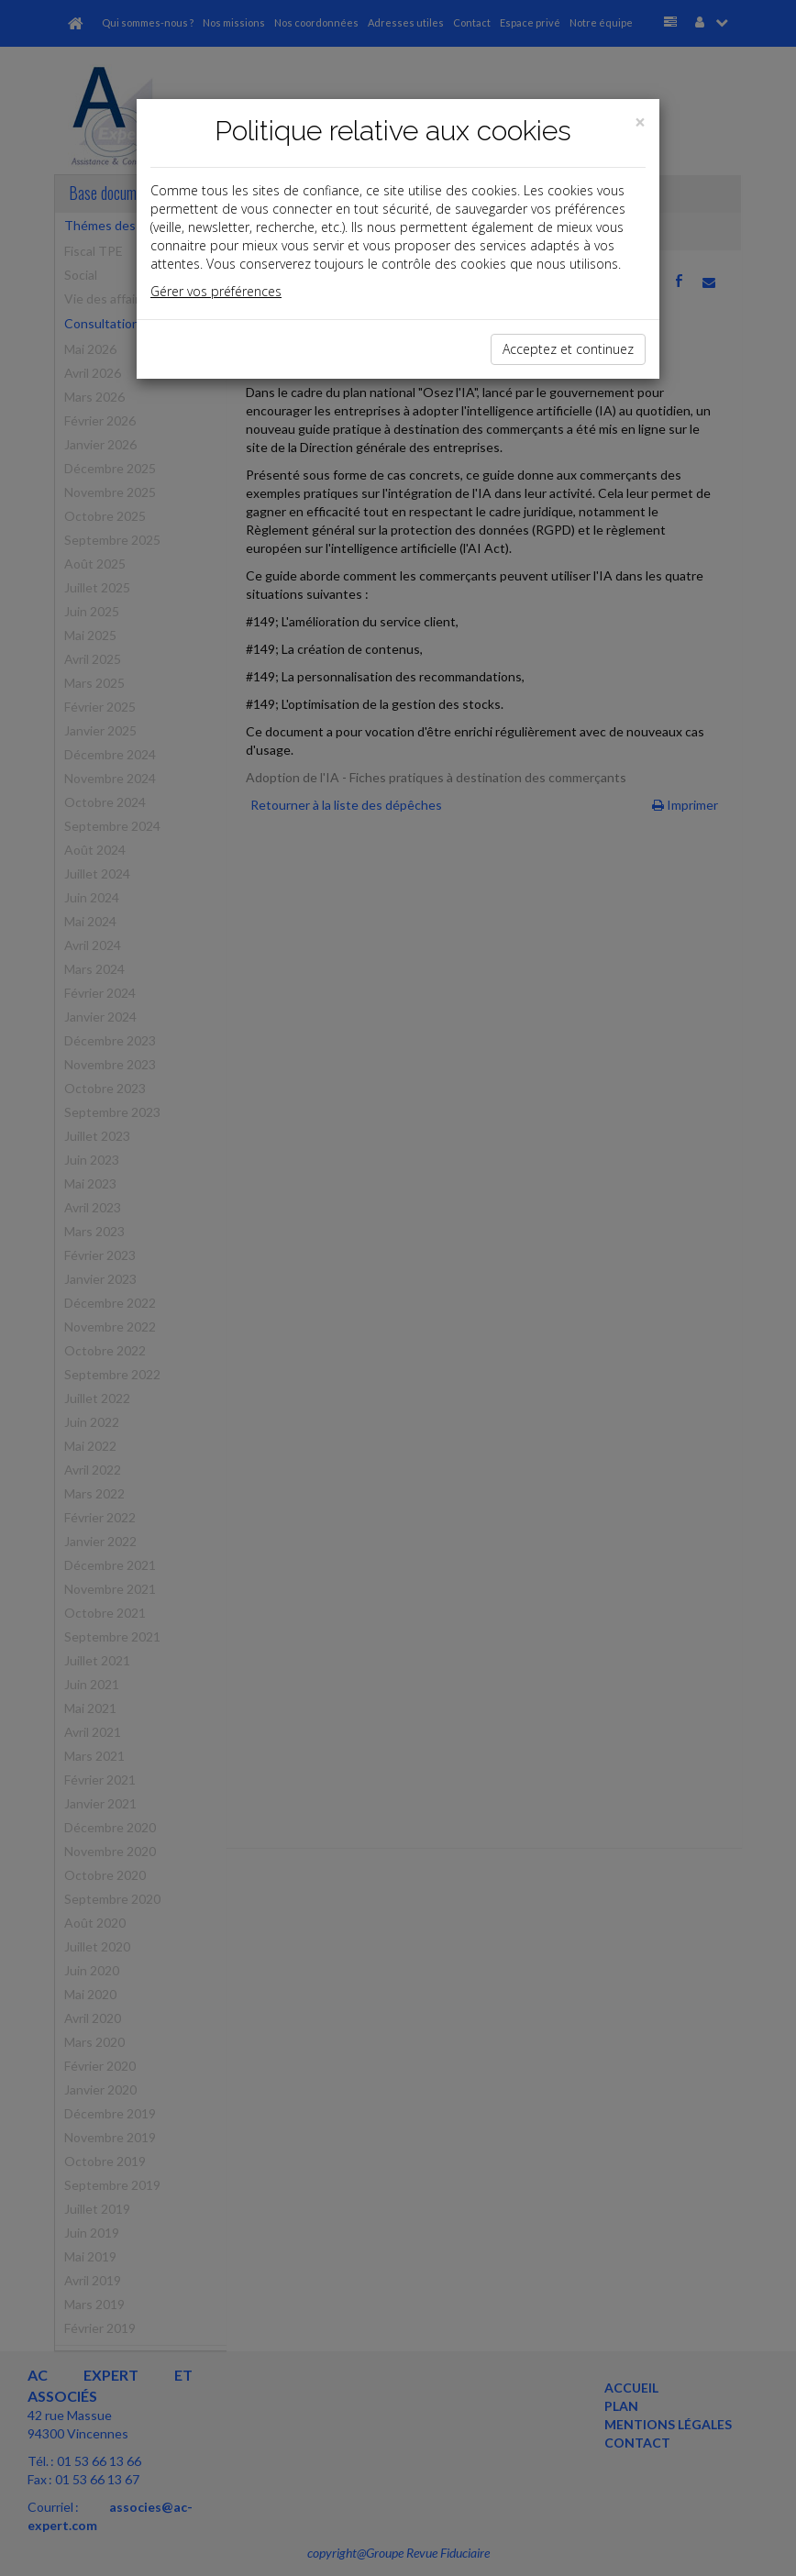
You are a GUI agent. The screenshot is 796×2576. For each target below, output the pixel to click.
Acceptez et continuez (568, 349)
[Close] (640, 122)
